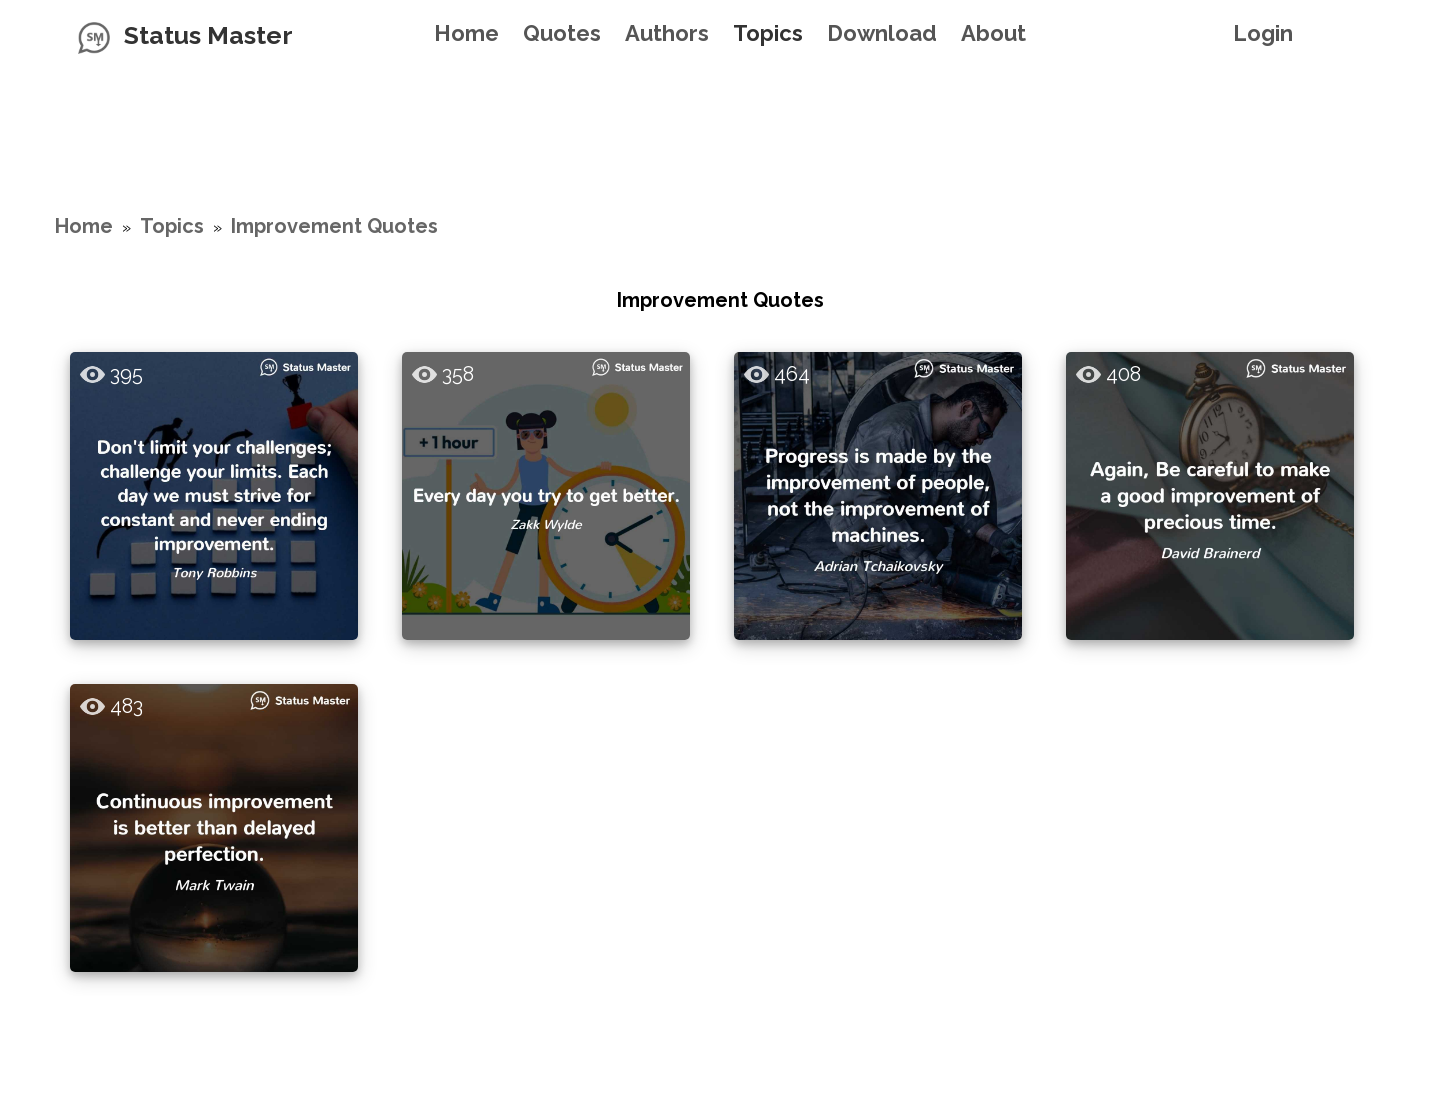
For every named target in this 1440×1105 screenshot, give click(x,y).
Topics (768, 33)
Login (1263, 33)
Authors (667, 33)
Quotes (562, 33)
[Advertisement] (720, 115)
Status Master (208, 35)
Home (466, 33)
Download (882, 33)
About (993, 33)
